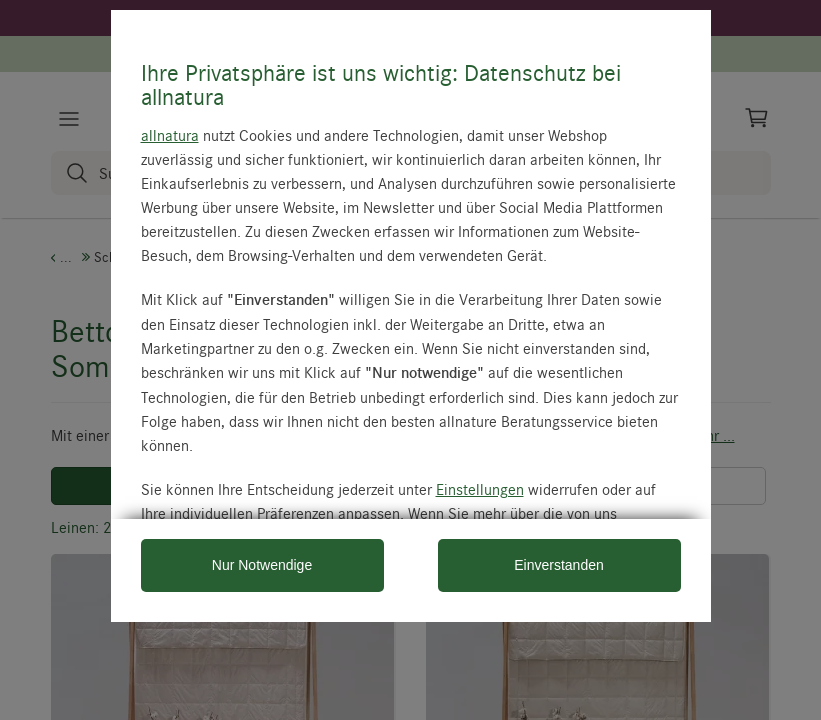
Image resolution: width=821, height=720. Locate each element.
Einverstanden (559, 565)
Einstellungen (480, 489)
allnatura (170, 135)
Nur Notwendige (262, 565)
